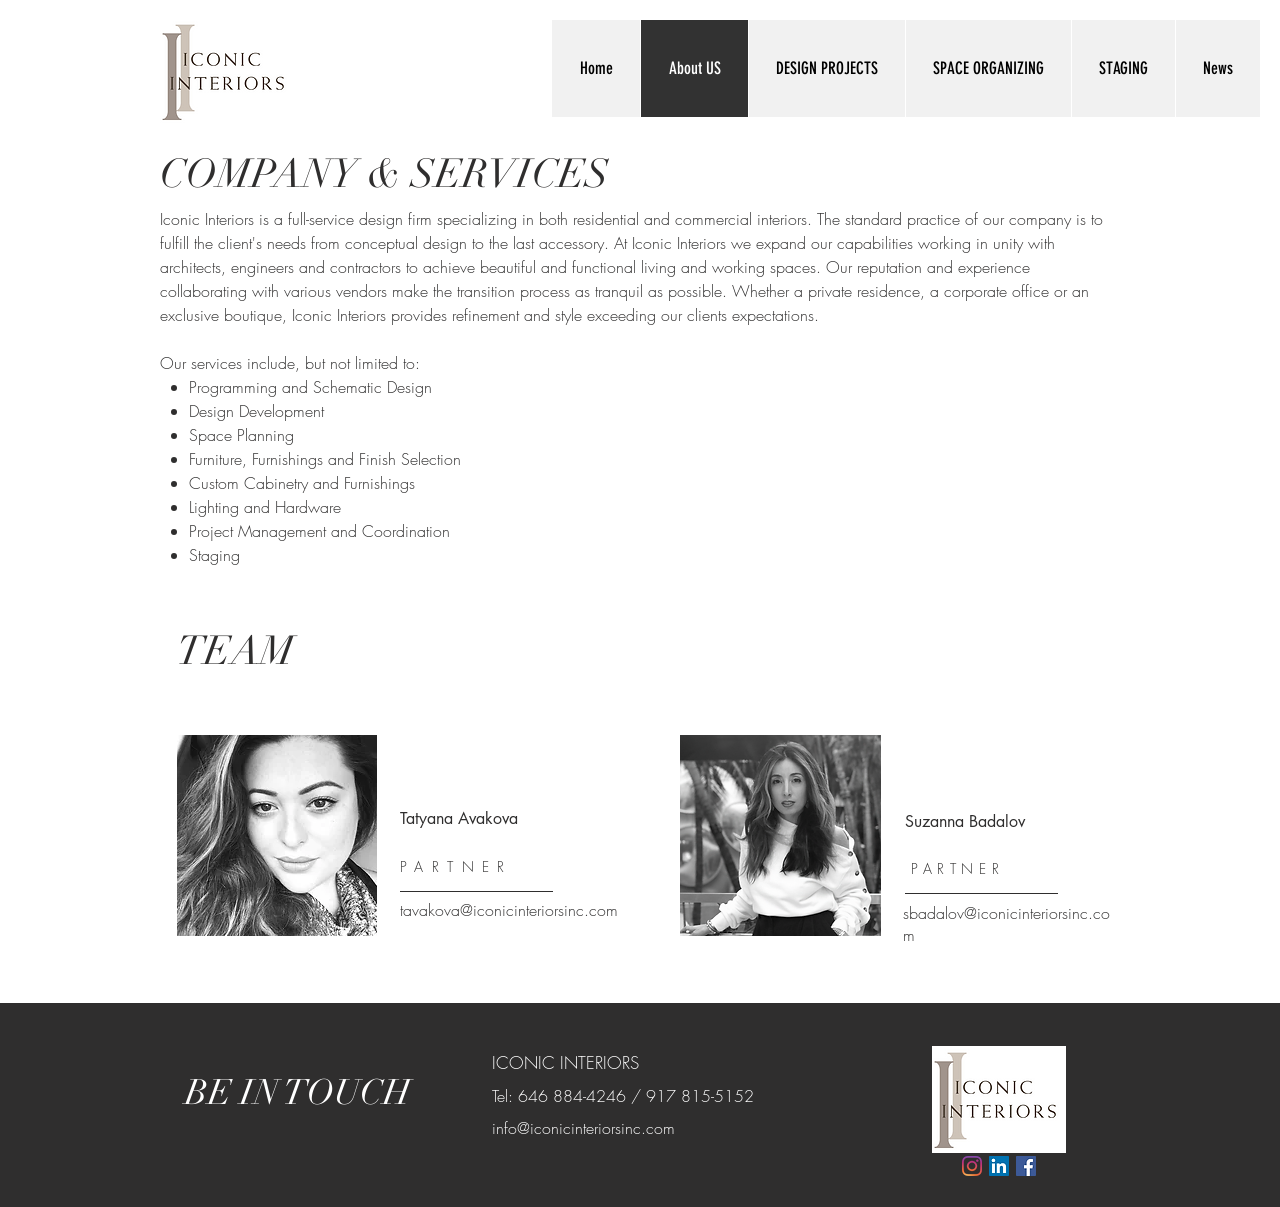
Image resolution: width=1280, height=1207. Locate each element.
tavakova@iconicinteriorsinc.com (509, 910)
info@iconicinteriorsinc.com (583, 1128)
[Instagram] (972, 1166)
